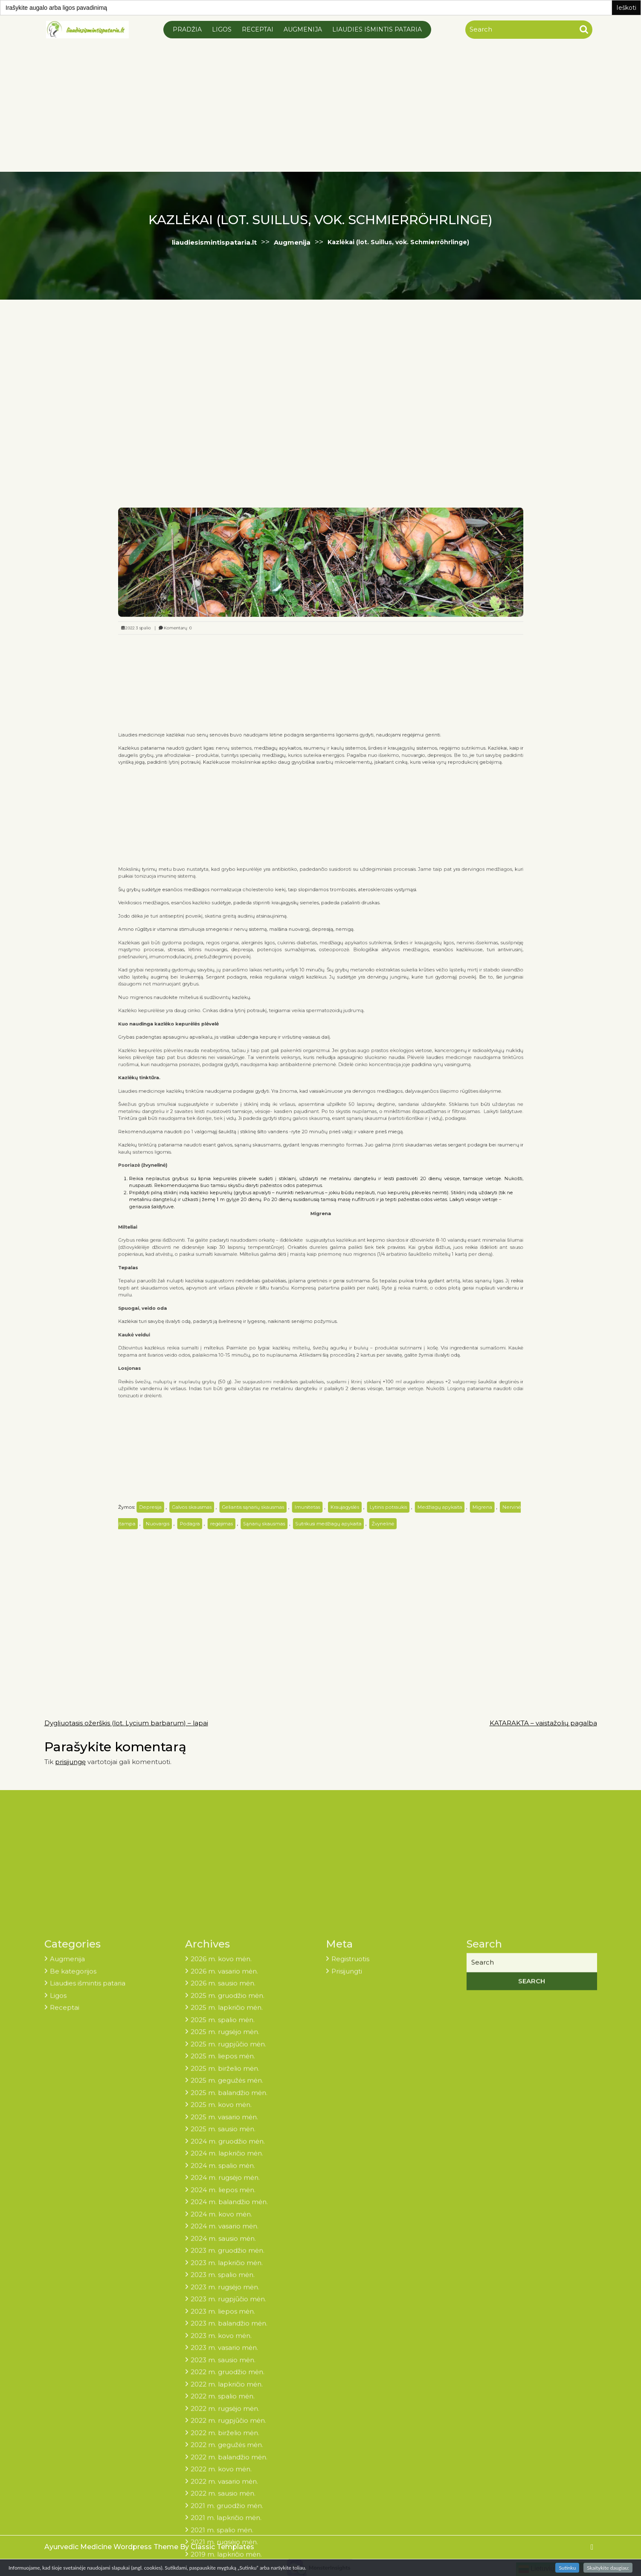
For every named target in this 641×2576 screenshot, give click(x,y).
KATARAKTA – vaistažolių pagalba (543, 1723)
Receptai (257, 29)
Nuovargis (232, 1292)
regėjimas (267, 1292)
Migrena (407, 1283)
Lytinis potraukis (357, 1283)
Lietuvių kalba (545, 2569)
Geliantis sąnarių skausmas (284, 1283)
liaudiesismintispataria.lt (214, 242)
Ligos (222, 29)
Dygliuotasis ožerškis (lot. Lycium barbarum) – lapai (126, 1723)
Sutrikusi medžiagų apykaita (324, 1292)
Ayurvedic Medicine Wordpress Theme (112, 2547)
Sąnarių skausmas (289, 1292)
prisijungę (70, 1762)
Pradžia (187, 29)
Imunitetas (313, 1283)
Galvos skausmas (250, 1283)
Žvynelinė (354, 1292)
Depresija (229, 1283)
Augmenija (303, 29)
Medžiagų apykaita (385, 1283)
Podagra (249, 1292)
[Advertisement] (321, 104)
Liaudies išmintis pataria (377, 29)
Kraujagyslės (333, 1283)
